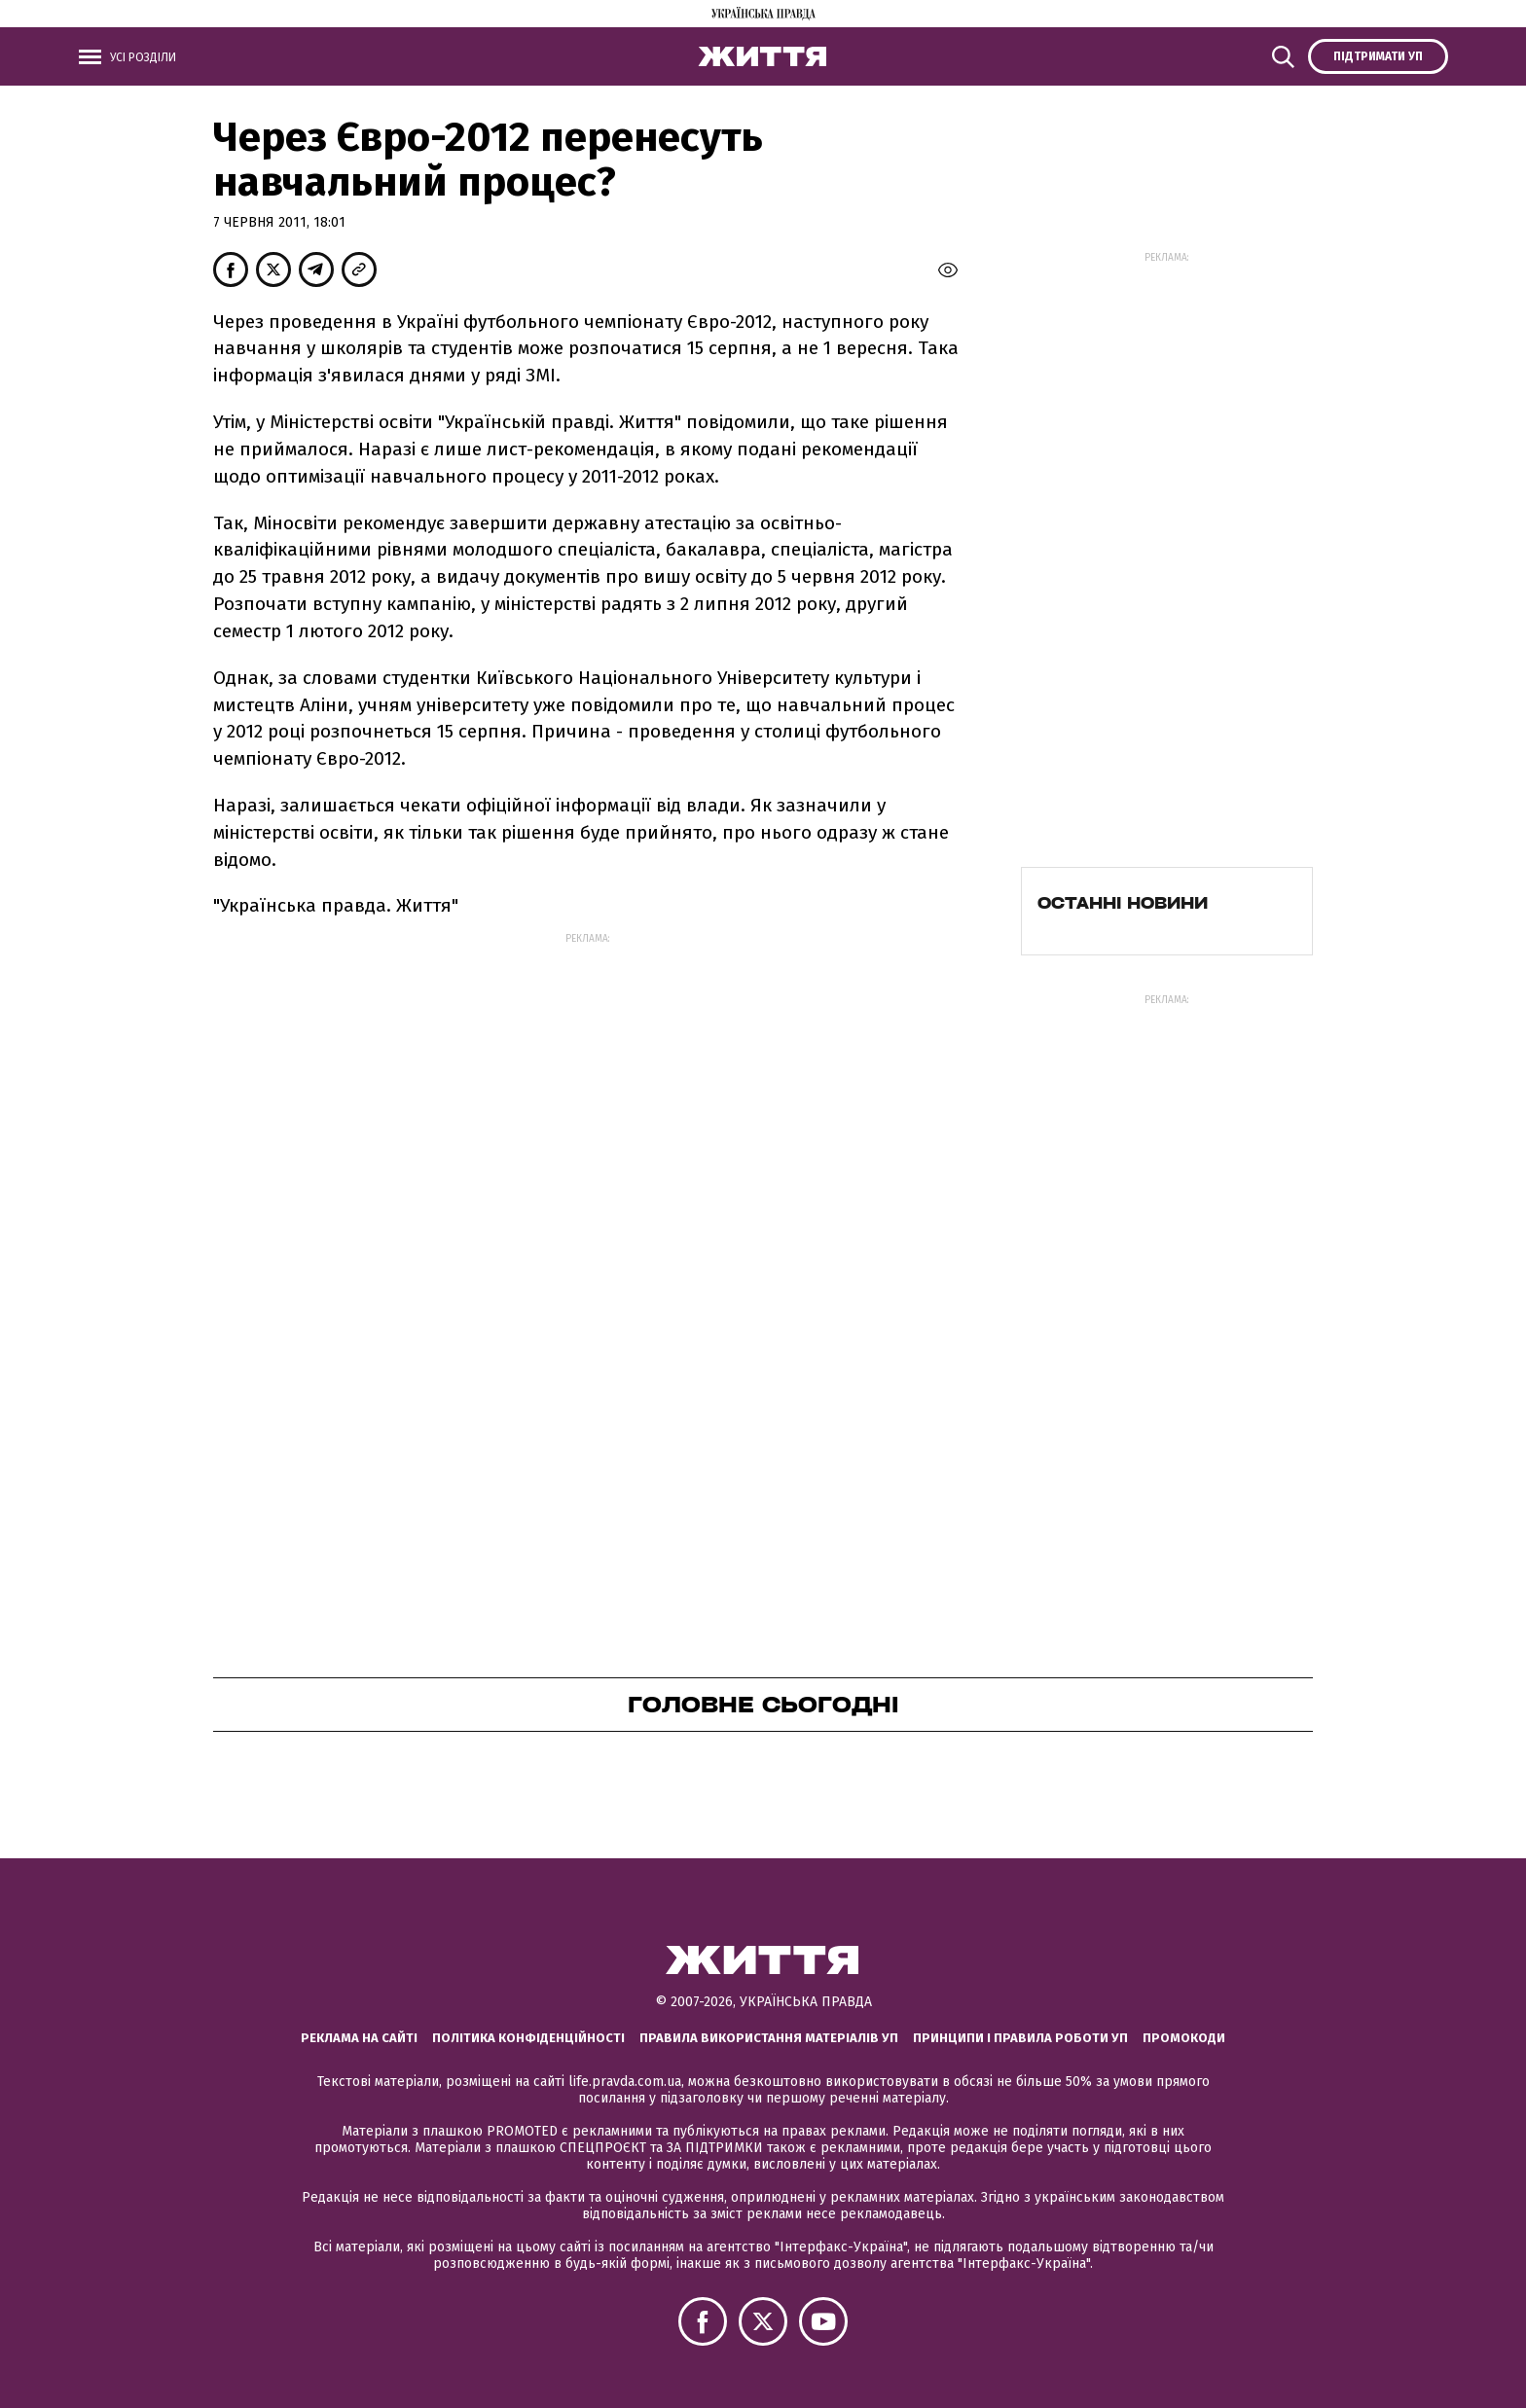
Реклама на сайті (359, 2038)
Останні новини (1122, 903)
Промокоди (1184, 2038)
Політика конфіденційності (528, 2038)
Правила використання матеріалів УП (768, 2038)
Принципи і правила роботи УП (1020, 2038)
